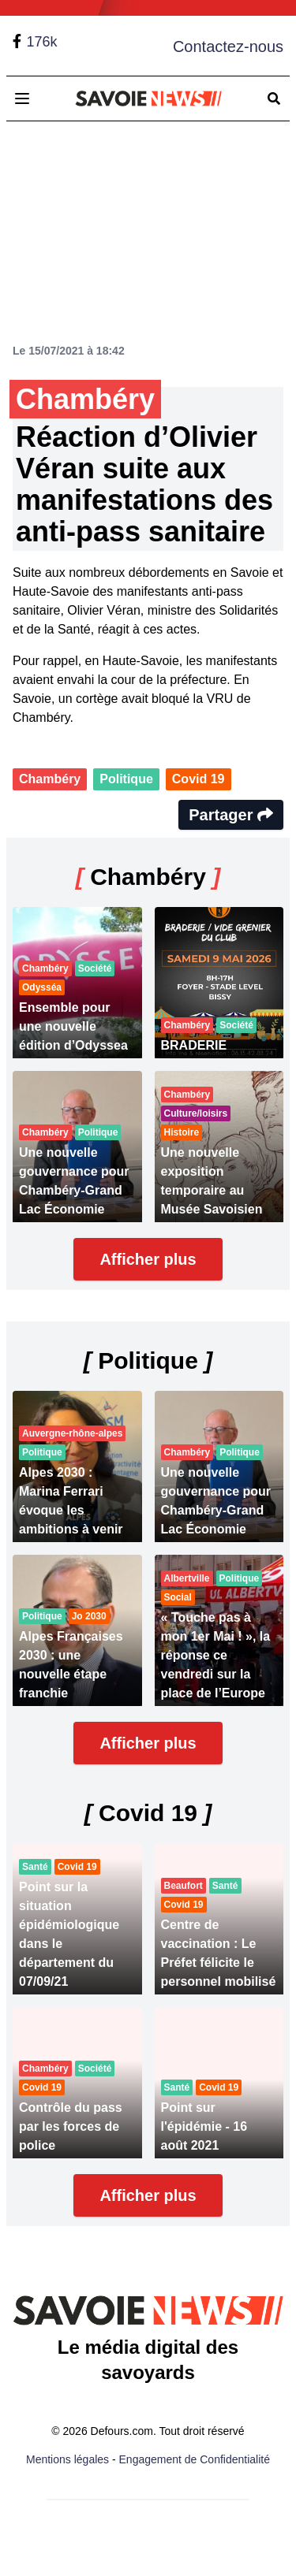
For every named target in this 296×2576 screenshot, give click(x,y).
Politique (126, 779)
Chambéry (50, 779)
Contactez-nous (228, 46)
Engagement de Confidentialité (194, 2459)
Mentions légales (67, 2459)
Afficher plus (147, 1259)
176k (41, 42)
